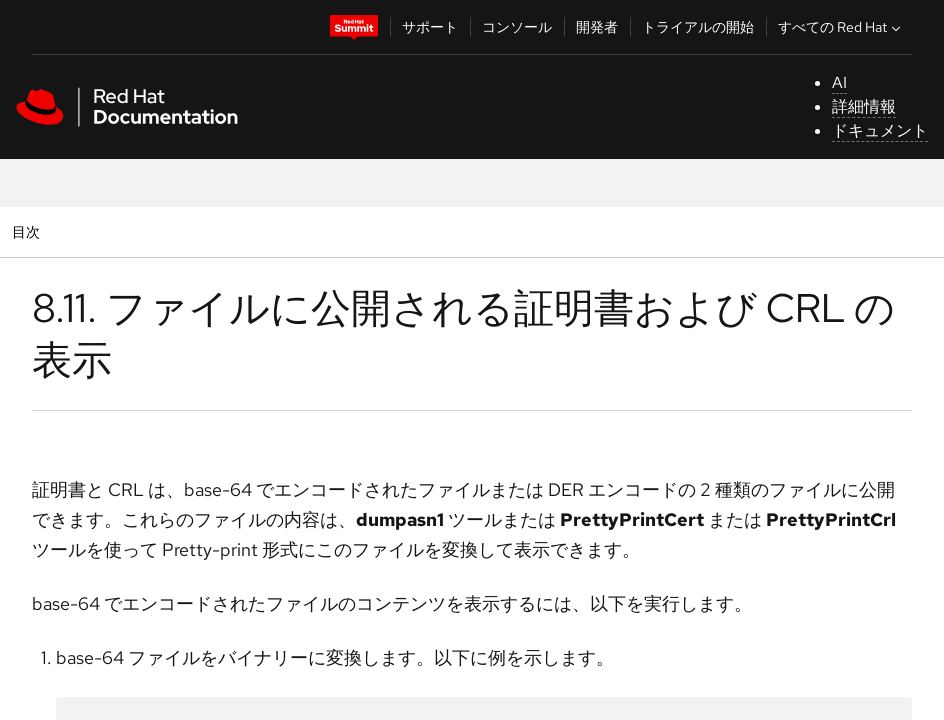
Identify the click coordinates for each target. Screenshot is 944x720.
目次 (28, 231)
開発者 (597, 27)
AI (839, 82)
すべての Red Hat (841, 27)
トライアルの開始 (698, 27)
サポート (430, 27)
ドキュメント (880, 130)
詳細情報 (864, 106)
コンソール (517, 27)
